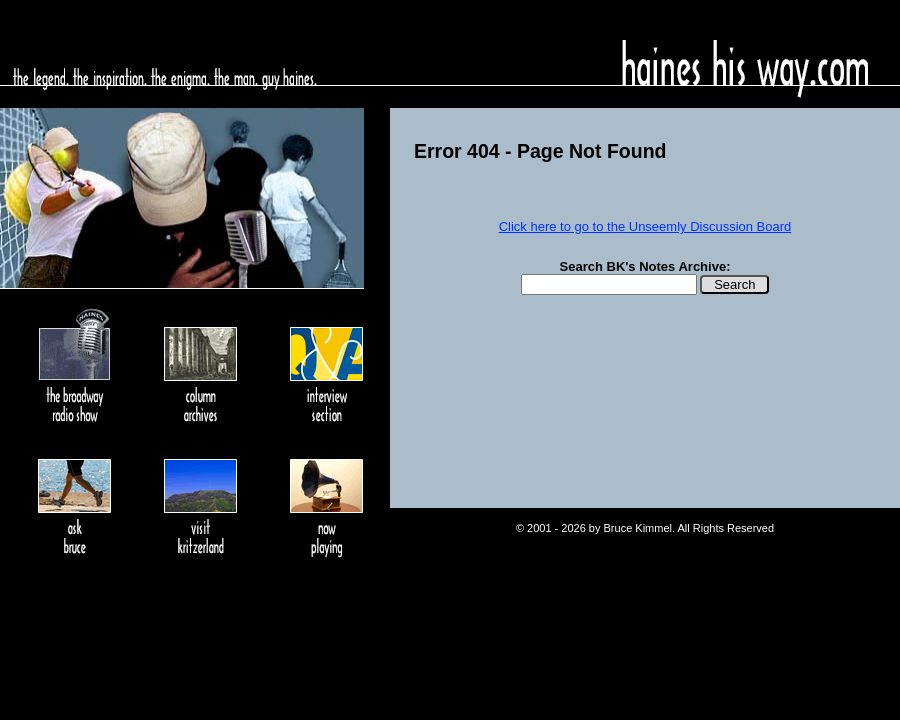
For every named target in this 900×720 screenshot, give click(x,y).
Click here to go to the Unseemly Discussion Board (645, 226)
